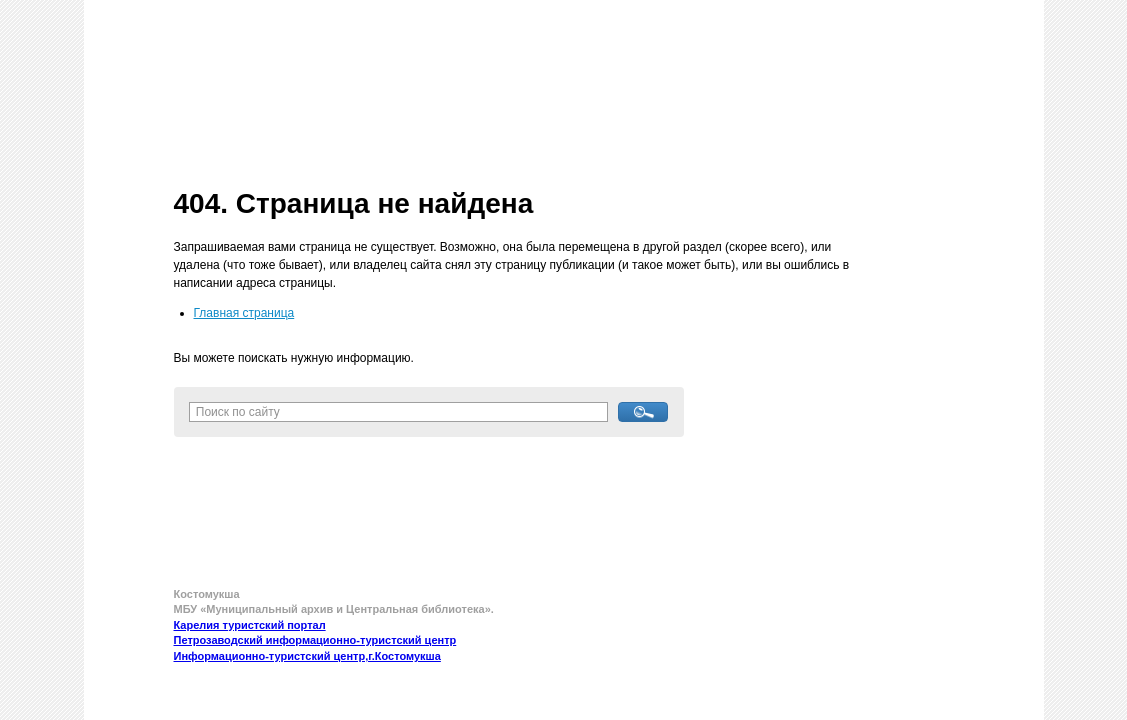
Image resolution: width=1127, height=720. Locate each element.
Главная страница (244, 313)
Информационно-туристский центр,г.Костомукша (307, 656)
